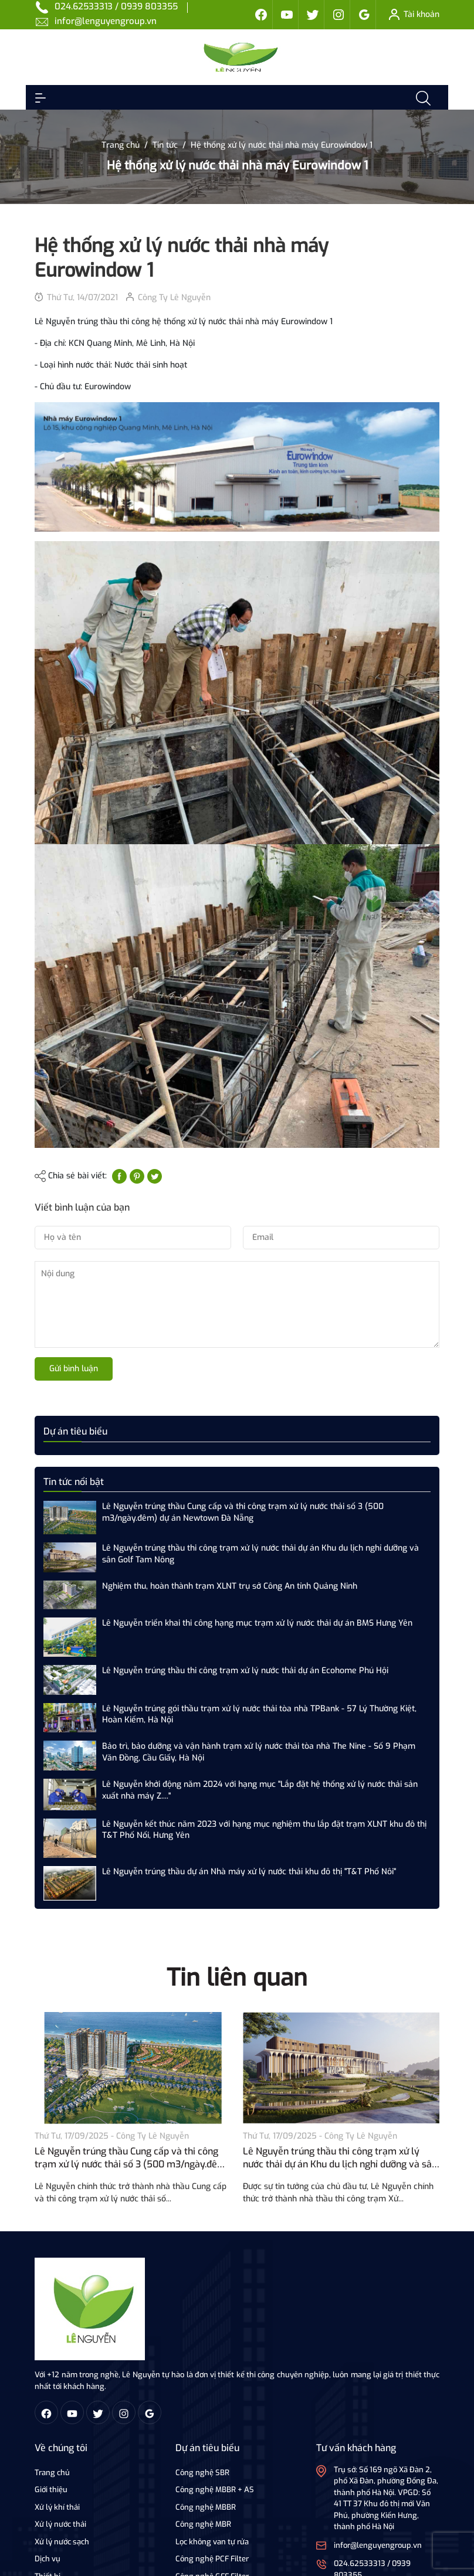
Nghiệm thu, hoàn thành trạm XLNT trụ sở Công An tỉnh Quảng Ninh (229, 1586)
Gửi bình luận (73, 1368)
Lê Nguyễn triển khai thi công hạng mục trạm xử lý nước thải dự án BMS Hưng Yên (257, 1623)
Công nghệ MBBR (205, 2507)
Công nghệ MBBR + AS (214, 2490)
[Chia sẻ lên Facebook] (119, 1175)
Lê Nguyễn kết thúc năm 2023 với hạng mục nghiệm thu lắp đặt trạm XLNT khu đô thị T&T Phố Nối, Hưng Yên (264, 1830)
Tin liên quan (237, 1977)
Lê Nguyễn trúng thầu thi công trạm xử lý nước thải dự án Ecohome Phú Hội (245, 1670)
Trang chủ (52, 2473)
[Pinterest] (137, 1175)
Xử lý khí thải (57, 2507)
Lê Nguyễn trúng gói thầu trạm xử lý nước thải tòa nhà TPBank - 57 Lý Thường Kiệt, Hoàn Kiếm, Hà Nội (259, 1714)
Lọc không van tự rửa (212, 2542)
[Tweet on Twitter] (154, 1175)
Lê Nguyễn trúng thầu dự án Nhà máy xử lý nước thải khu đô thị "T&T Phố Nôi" (249, 1871)
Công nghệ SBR (202, 2473)
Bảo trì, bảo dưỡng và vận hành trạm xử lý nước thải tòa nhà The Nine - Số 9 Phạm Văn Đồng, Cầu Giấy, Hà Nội (258, 1752)
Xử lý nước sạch (62, 2542)
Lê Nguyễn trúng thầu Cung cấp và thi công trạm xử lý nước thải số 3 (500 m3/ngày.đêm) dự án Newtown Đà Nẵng (243, 1512)
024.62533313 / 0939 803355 (116, 6)
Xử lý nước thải (60, 2524)
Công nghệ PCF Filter (212, 2559)
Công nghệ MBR (203, 2524)
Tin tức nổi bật (73, 1482)
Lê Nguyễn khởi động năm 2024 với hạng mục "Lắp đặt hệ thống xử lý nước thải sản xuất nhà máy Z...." (260, 1790)
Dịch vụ (47, 2559)
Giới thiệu (51, 2490)
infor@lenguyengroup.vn (106, 21)
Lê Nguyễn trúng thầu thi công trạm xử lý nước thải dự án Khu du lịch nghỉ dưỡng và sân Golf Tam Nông (260, 1553)
